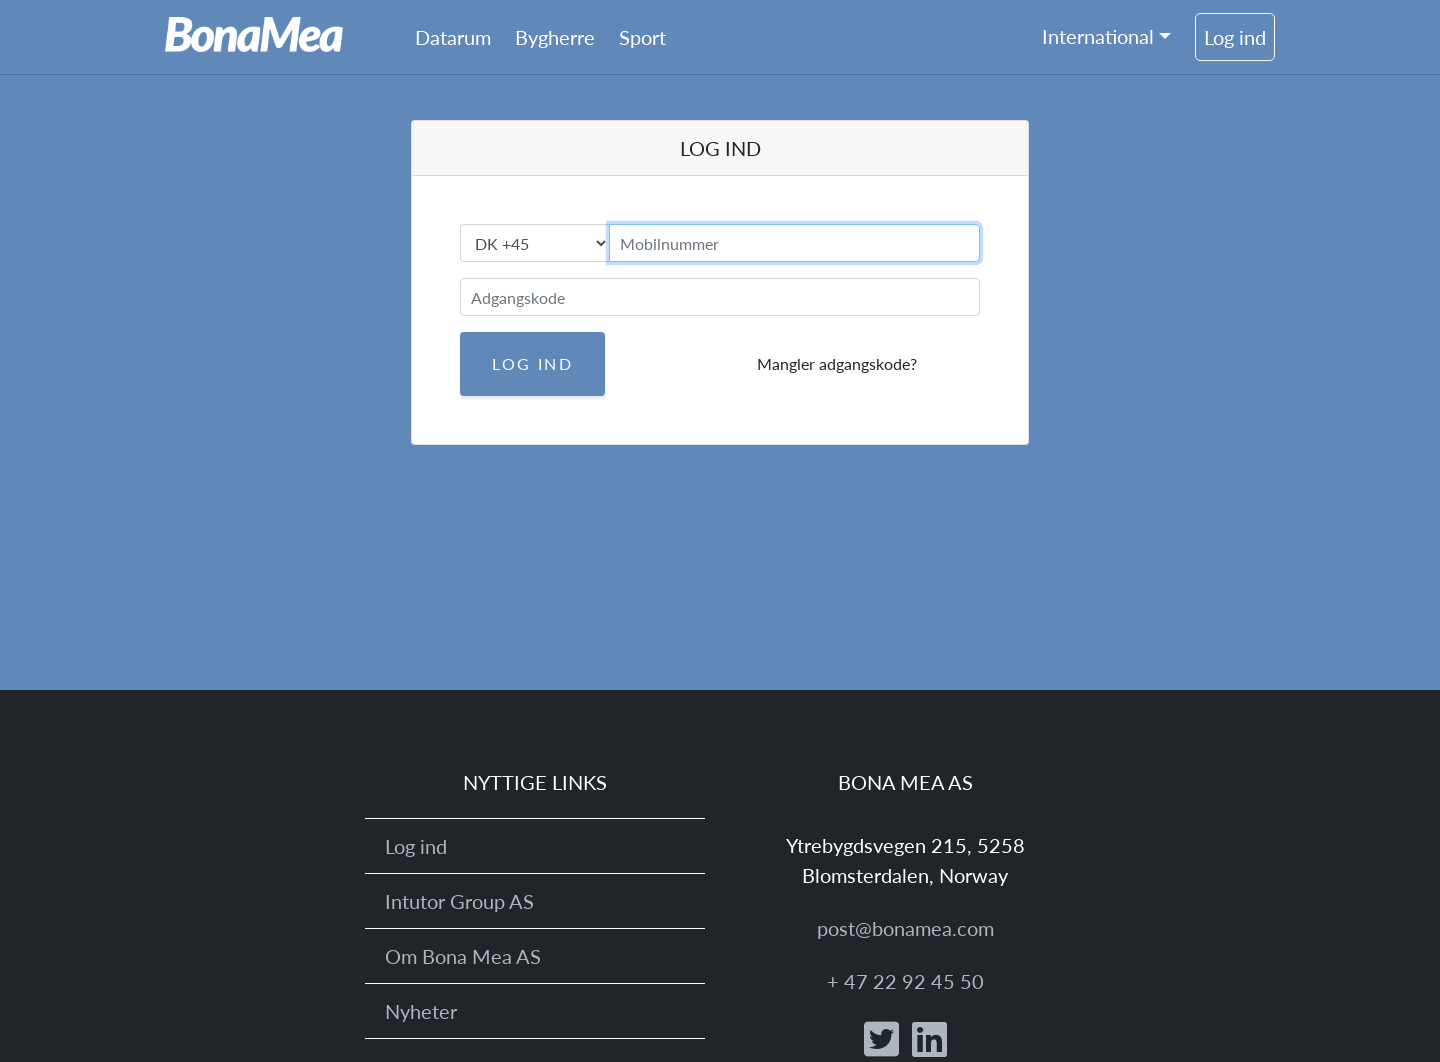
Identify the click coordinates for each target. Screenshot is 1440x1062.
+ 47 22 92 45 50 (905, 981)
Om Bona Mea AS (463, 956)
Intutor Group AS (459, 901)
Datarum (453, 37)
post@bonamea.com (905, 928)
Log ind (1235, 37)
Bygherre (555, 37)
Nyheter (421, 1011)
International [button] (1098, 36)
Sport (642, 37)
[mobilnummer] (794, 243)
